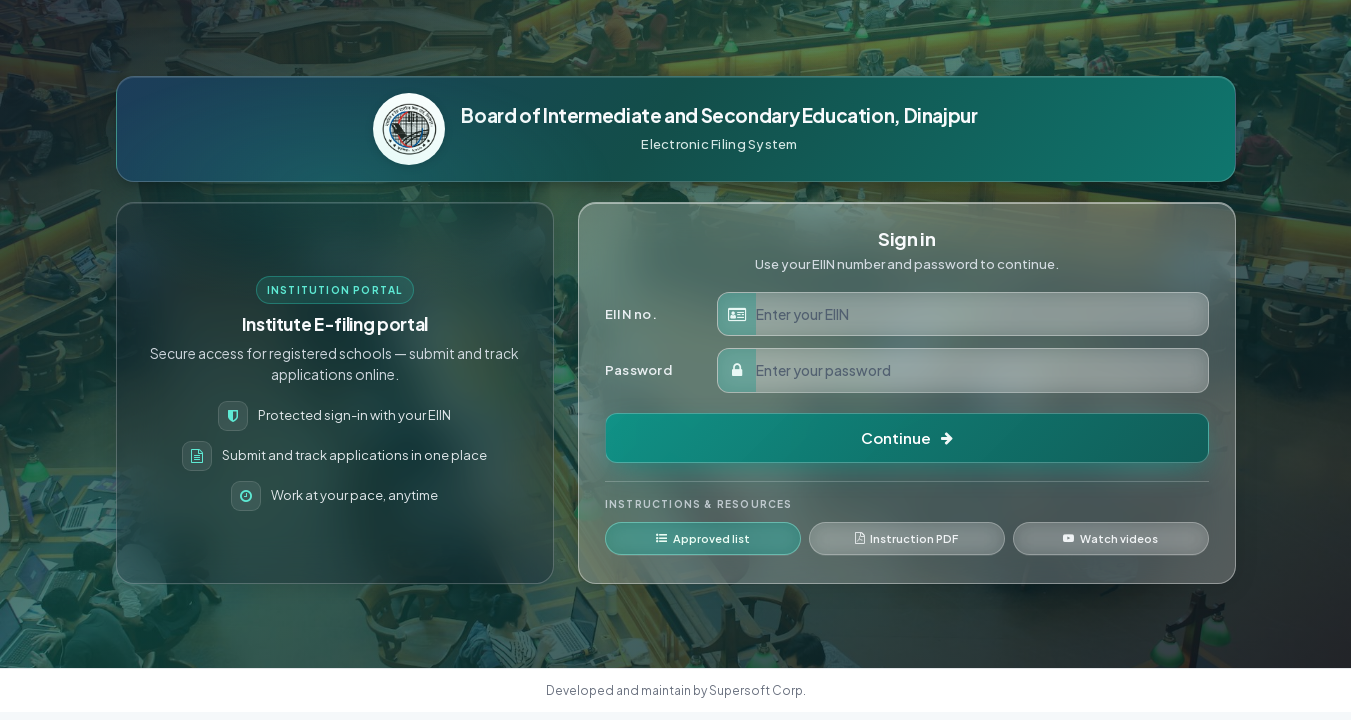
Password (638, 370)
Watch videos (1110, 538)
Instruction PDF (906, 538)
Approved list (703, 538)
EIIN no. (631, 314)
